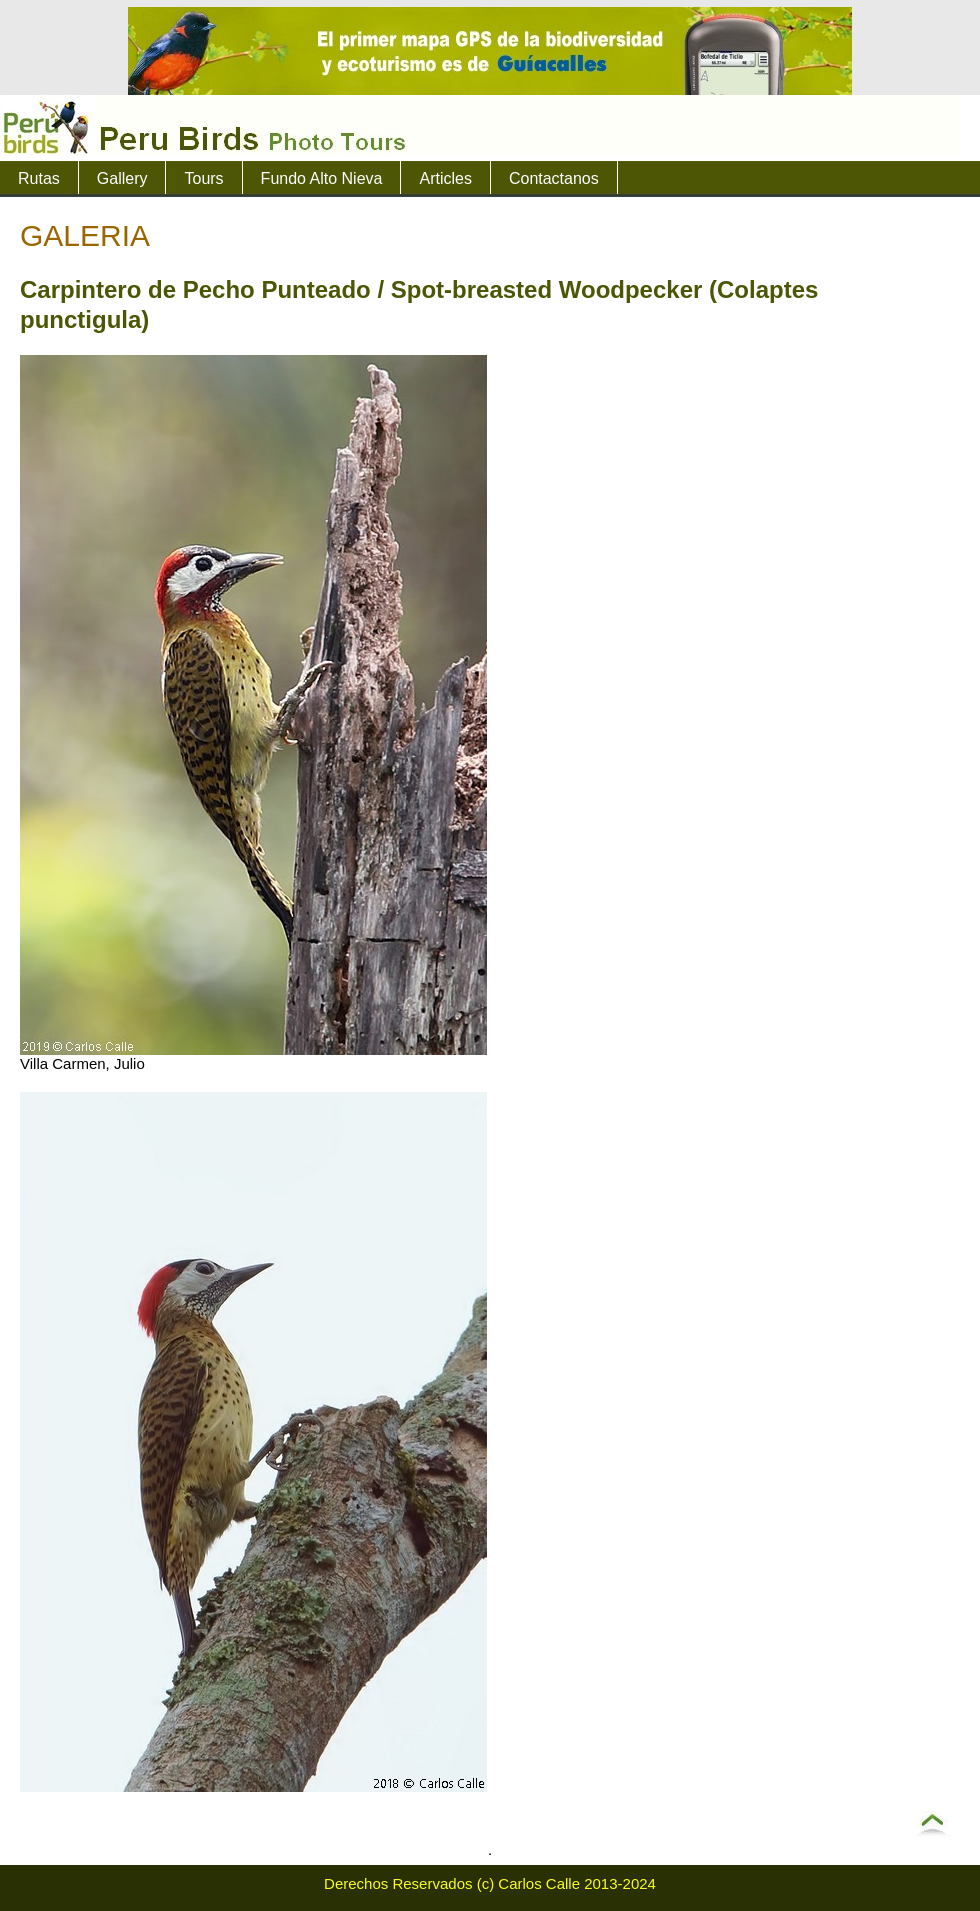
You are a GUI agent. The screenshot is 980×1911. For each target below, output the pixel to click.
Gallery (122, 178)
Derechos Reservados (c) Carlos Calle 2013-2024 (490, 1883)
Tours (203, 178)
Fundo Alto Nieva (322, 178)
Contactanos (554, 178)
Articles (445, 178)
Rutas (39, 178)
